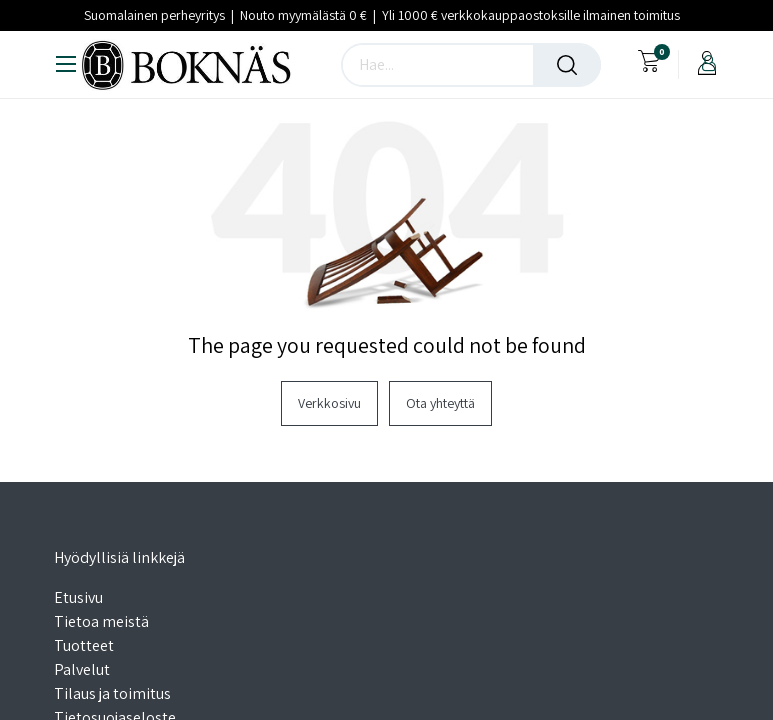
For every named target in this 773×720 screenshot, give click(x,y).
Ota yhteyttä (440, 403)
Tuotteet (84, 645)
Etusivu (78, 597)
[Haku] (567, 65)
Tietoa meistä (101, 621)
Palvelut (82, 669)
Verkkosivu (329, 403)
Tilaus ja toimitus (112, 693)
